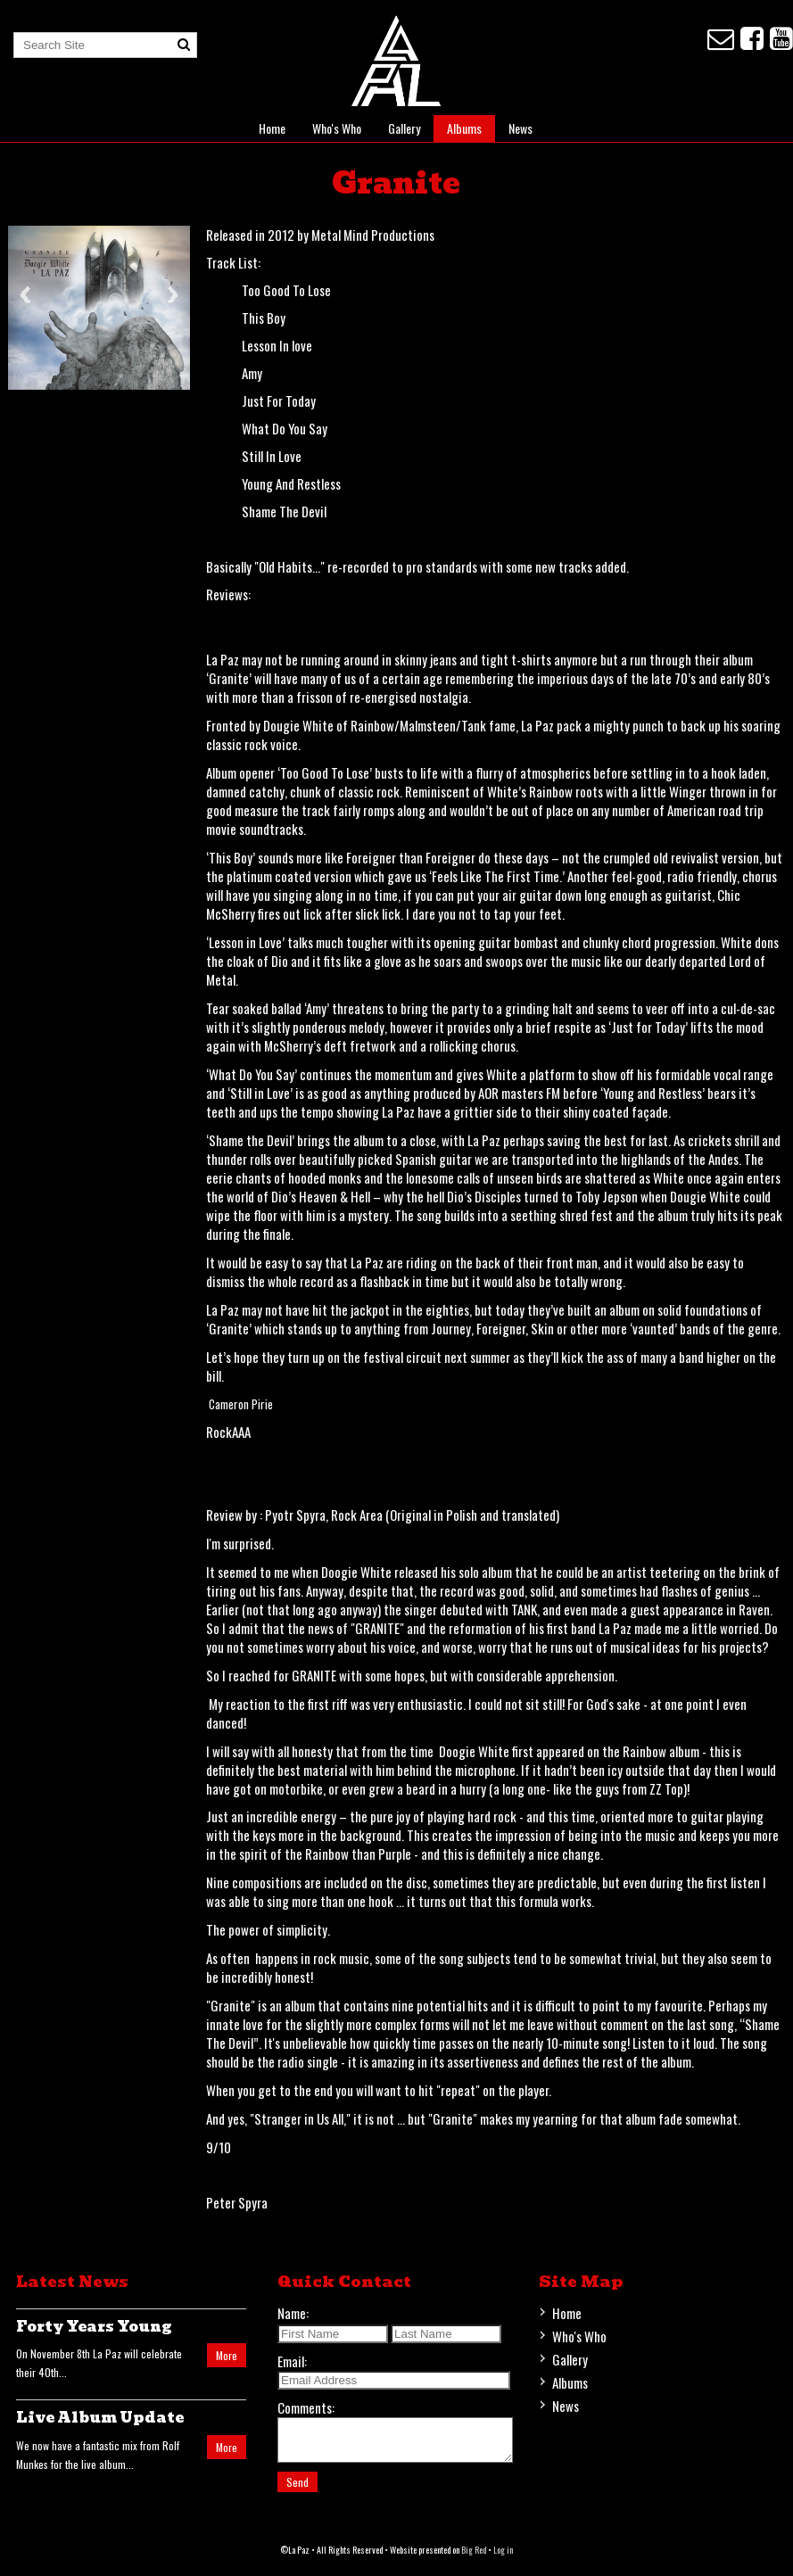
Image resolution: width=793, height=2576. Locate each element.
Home (272, 128)
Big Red (473, 2557)
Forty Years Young (94, 2327)
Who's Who (336, 128)
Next (173, 295)
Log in (503, 2557)
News (520, 128)
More (226, 2355)
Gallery (404, 128)
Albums (464, 128)
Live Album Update (100, 2418)
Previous (25, 295)
